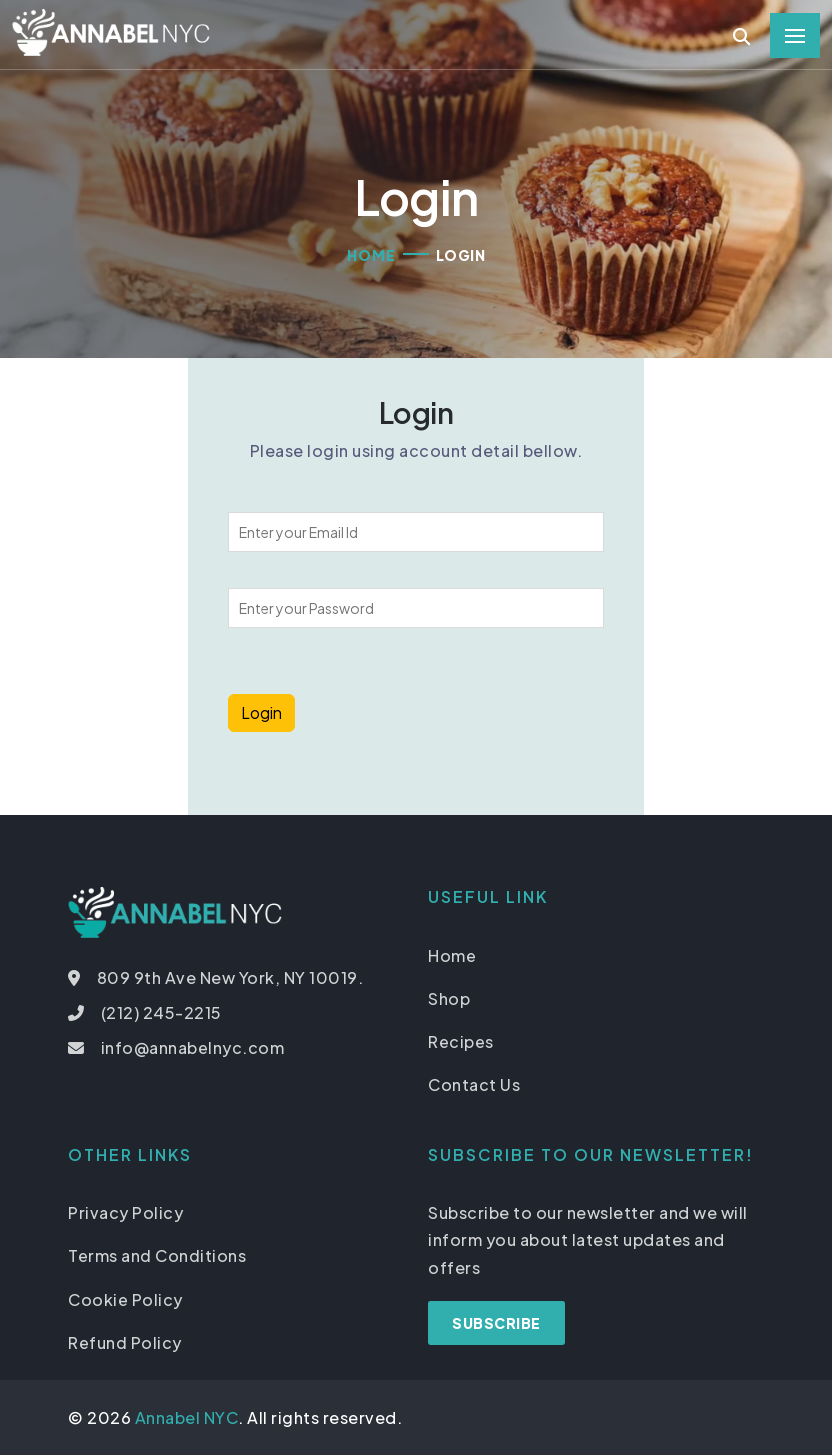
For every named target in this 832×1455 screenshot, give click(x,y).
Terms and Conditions (157, 1255)
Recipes (461, 1041)
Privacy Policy (125, 1212)
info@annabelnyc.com (193, 1047)
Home (371, 255)
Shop (449, 998)
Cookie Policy (125, 1299)
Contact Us (474, 1084)
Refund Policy (125, 1342)
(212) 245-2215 (161, 1012)
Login (261, 712)
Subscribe (496, 1323)
